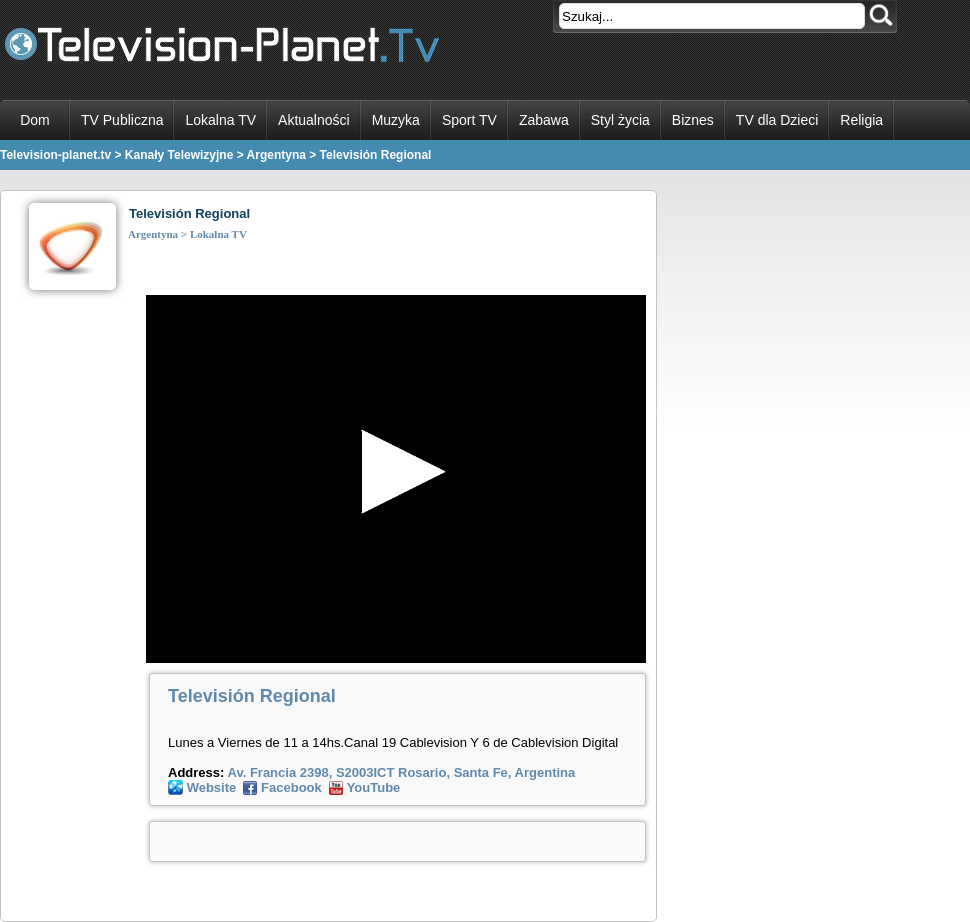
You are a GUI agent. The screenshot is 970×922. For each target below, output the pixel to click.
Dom (35, 120)
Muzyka (396, 120)
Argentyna (153, 234)
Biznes (693, 120)
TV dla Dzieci (777, 120)
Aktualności (314, 120)
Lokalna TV (220, 120)
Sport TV (469, 120)
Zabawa (544, 120)
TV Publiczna (122, 120)
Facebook (291, 787)
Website (212, 787)
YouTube (374, 787)
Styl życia (620, 120)
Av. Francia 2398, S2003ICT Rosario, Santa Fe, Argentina (399, 772)
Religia (861, 120)
